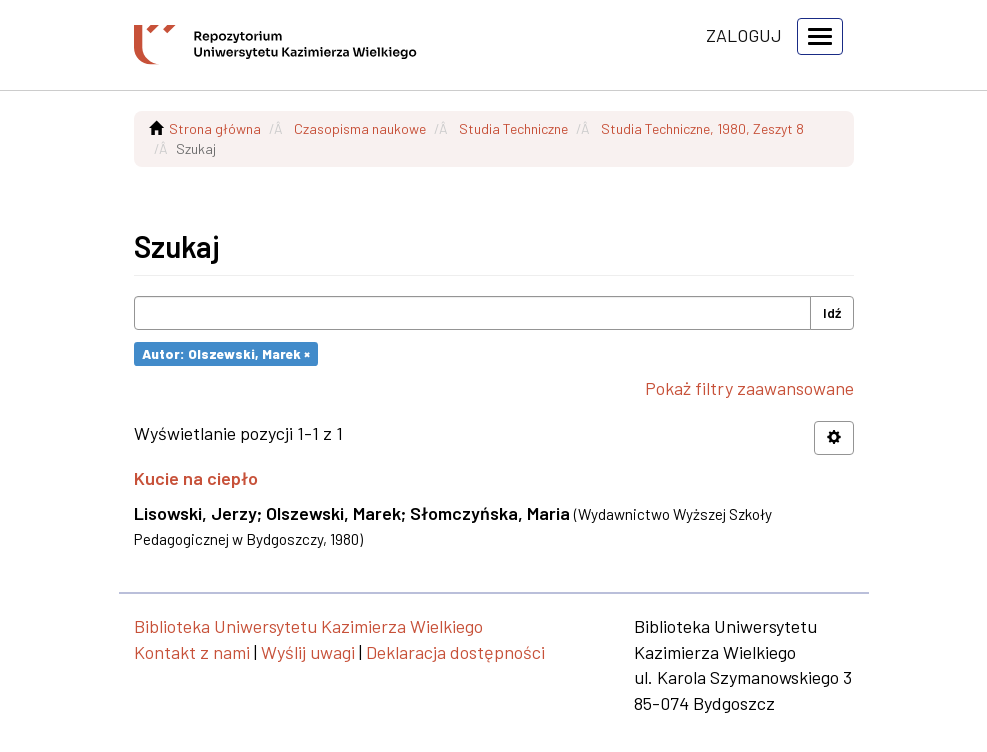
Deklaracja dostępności (455, 652)
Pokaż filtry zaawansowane (749, 388)
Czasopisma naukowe (360, 128)
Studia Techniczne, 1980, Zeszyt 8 (702, 128)
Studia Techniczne (513, 128)
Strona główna (215, 128)
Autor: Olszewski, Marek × (226, 353)
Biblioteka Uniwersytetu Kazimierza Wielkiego (308, 626)
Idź (832, 312)
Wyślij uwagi (308, 652)
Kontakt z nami (192, 652)
